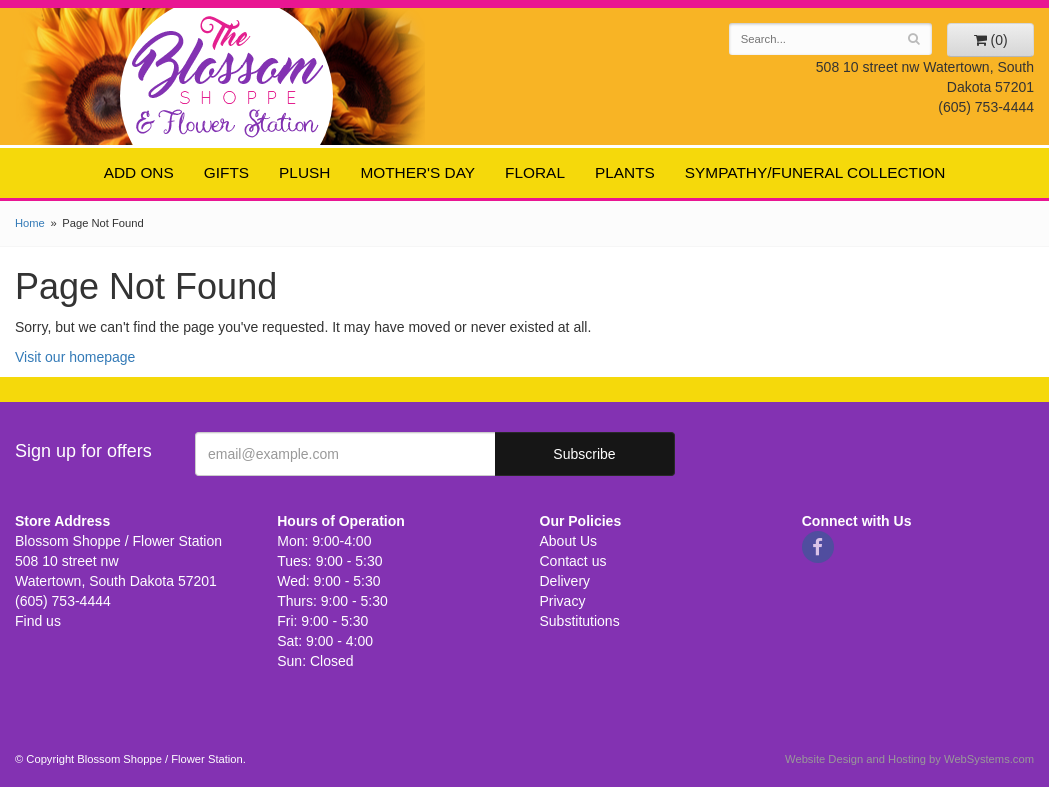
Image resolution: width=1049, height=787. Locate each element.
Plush (304, 172)
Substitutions (580, 621)
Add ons (139, 172)
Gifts (226, 172)
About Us (569, 541)
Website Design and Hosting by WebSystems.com (909, 759)
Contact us (573, 561)
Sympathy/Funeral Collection (815, 172)
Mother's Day (417, 172)
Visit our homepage (75, 357)
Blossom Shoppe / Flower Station (227, 75)
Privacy (563, 601)
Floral (535, 172)
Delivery (565, 581)
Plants (625, 172)
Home (30, 223)
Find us (38, 621)
